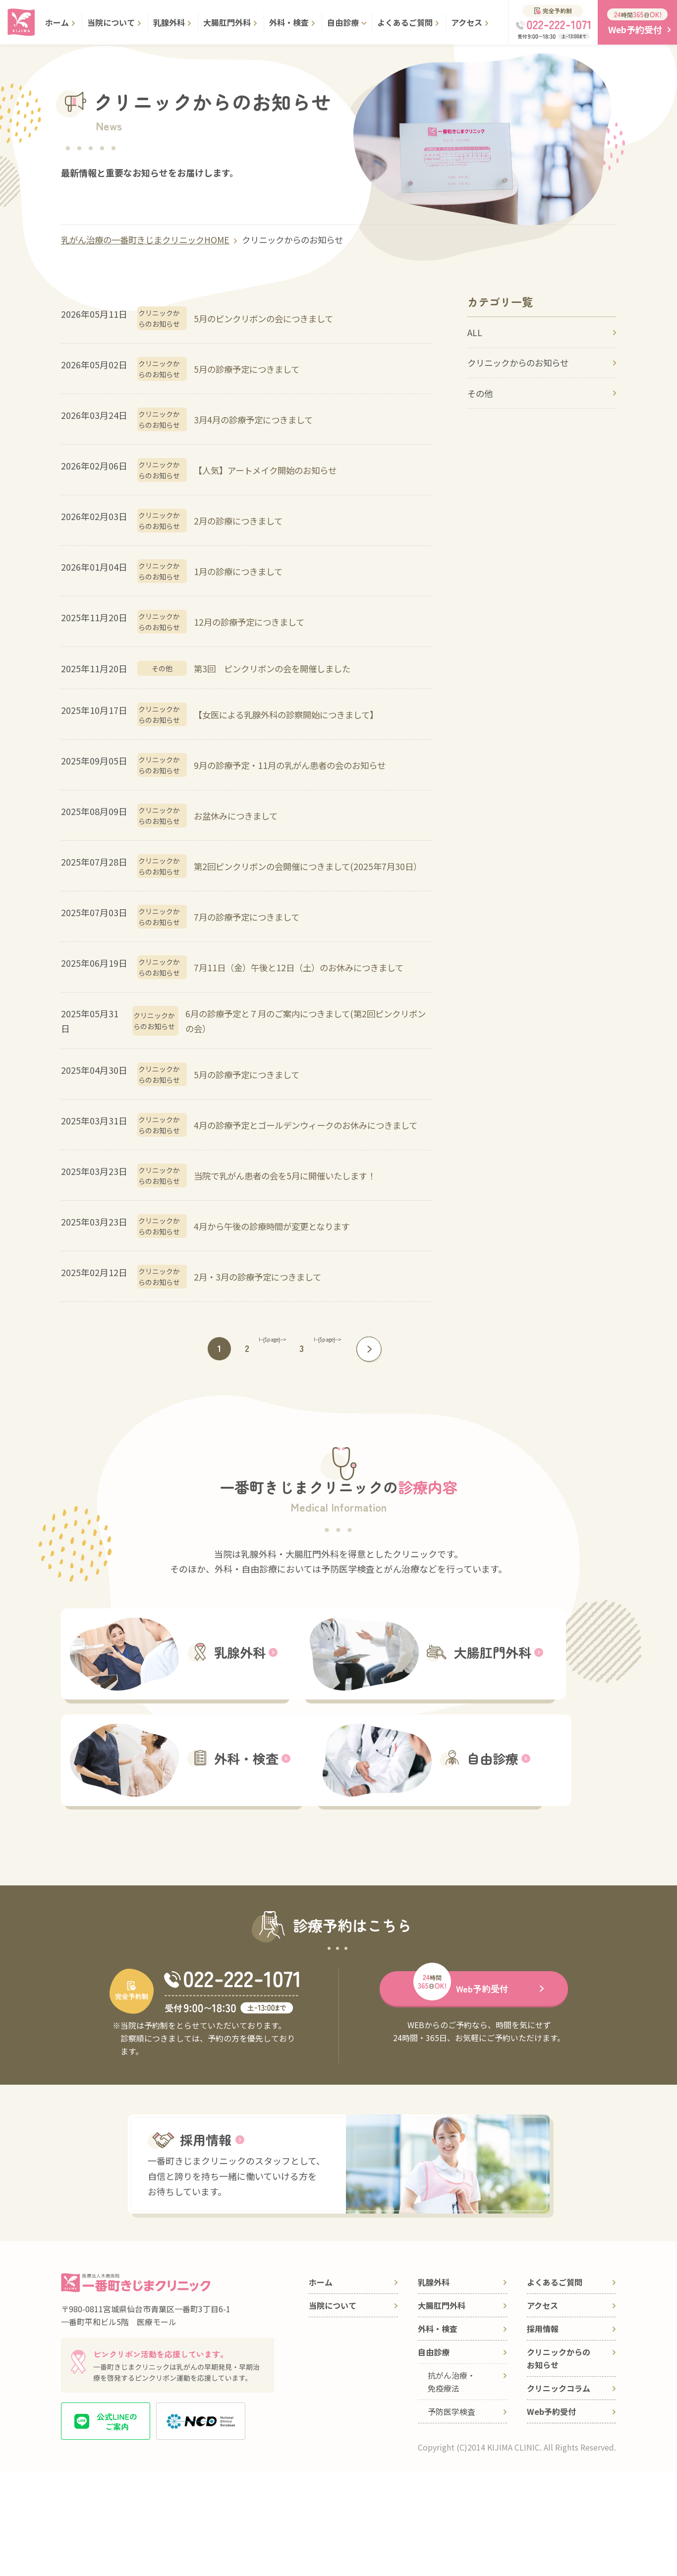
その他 (480, 399)
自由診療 (343, 22)
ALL (474, 334)
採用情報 (543, 2433)
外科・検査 (289, 22)
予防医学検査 (451, 2515)
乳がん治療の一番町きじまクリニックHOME (149, 240)
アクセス (466, 22)
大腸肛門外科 (227, 22)
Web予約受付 (551, 2515)
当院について (111, 22)
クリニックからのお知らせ (304, 240)
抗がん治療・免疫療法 (451, 2485)
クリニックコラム (558, 2492)
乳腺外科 (169, 22)
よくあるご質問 (405, 22)
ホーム (57, 22)
